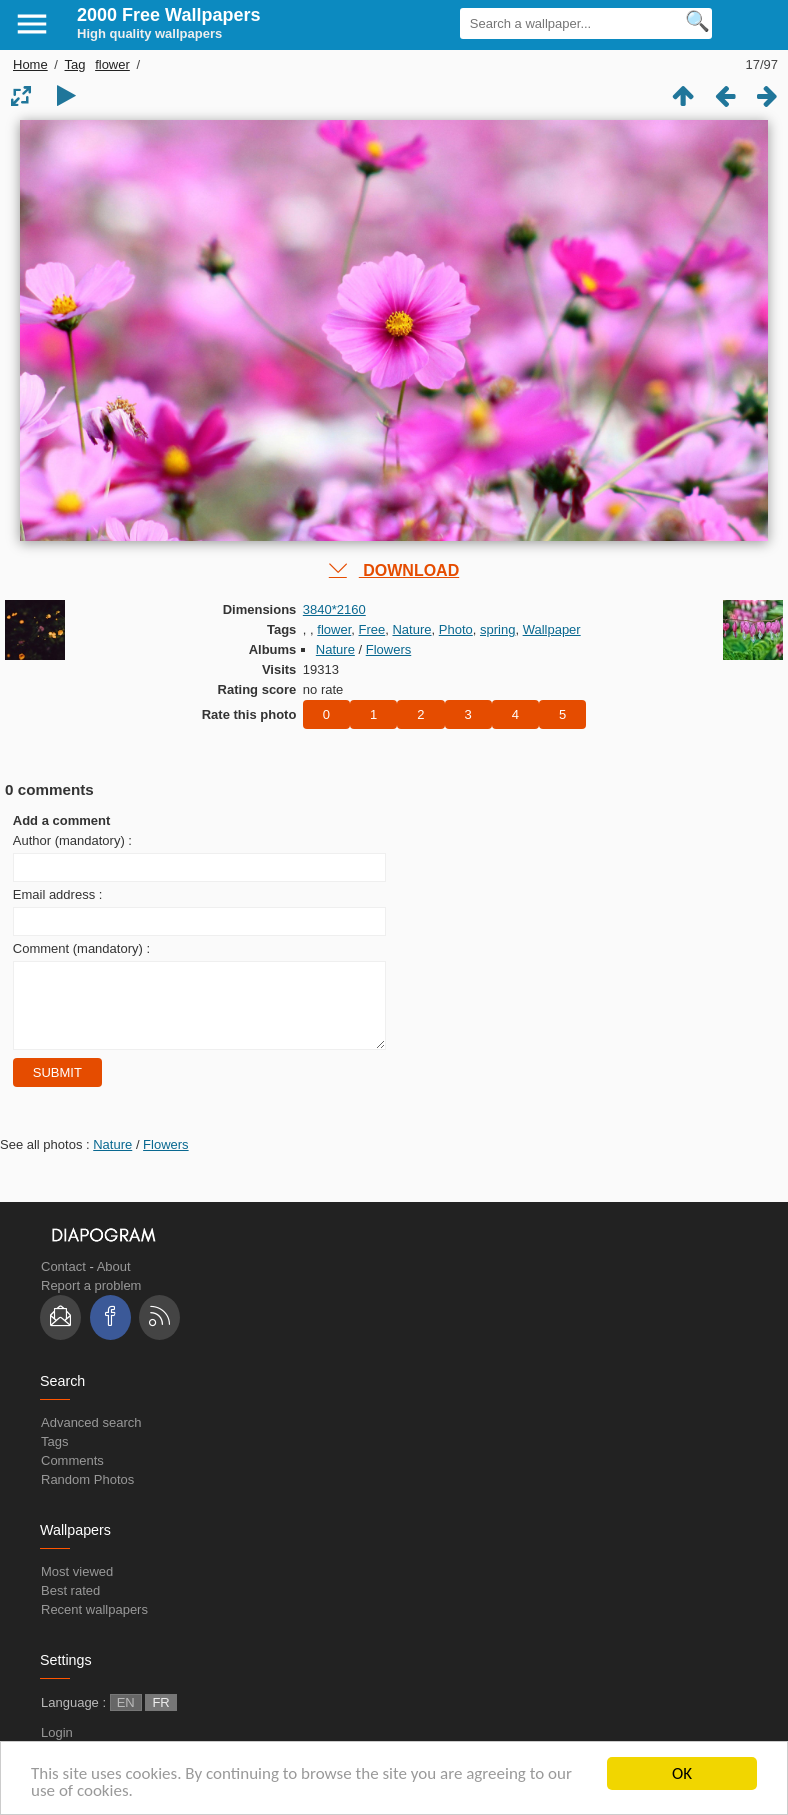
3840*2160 (334, 609)
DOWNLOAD (394, 570)
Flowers (389, 649)
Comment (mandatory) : (81, 948)
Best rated (70, 1605)
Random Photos (87, 1494)
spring (497, 629)
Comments (72, 1475)
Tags (54, 1456)
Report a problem (91, 1300)
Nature (411, 629)
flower (112, 64)
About (114, 1281)
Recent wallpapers (94, 1624)
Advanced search (91, 1437)
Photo (456, 629)
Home (30, 64)
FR (160, 1717)
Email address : (58, 894)
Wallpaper (552, 629)
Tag (75, 64)
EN (126, 1717)
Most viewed (77, 1586)
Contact (63, 1281)
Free (372, 629)
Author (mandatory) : (72, 840)
